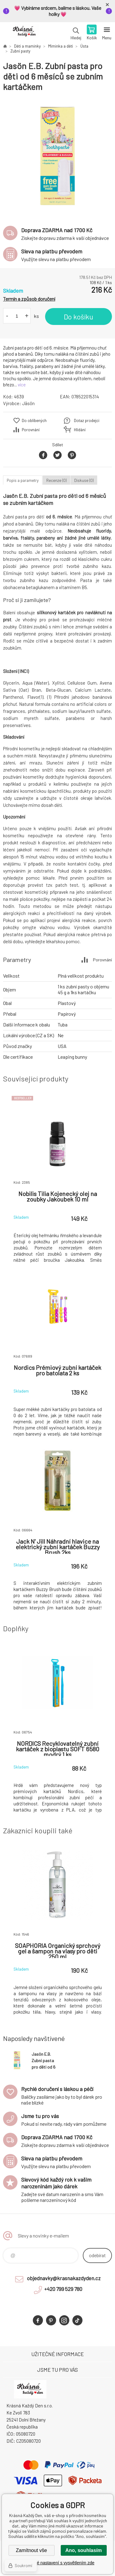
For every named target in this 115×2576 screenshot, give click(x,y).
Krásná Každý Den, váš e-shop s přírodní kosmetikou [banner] (24, 33)
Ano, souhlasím (83, 2550)
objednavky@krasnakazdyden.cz (64, 2278)
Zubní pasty (20, 51)
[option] (57, 155)
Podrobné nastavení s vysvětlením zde (57, 2562)
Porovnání (31, 429)
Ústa (84, 46)
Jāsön (28, 403)
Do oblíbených (34, 420)
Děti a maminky (27, 46)
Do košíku (78, 316)
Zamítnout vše (31, 2550)
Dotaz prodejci (86, 420)
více (22, 384)
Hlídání (80, 429)
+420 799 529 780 (63, 2289)
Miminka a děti (60, 46)
